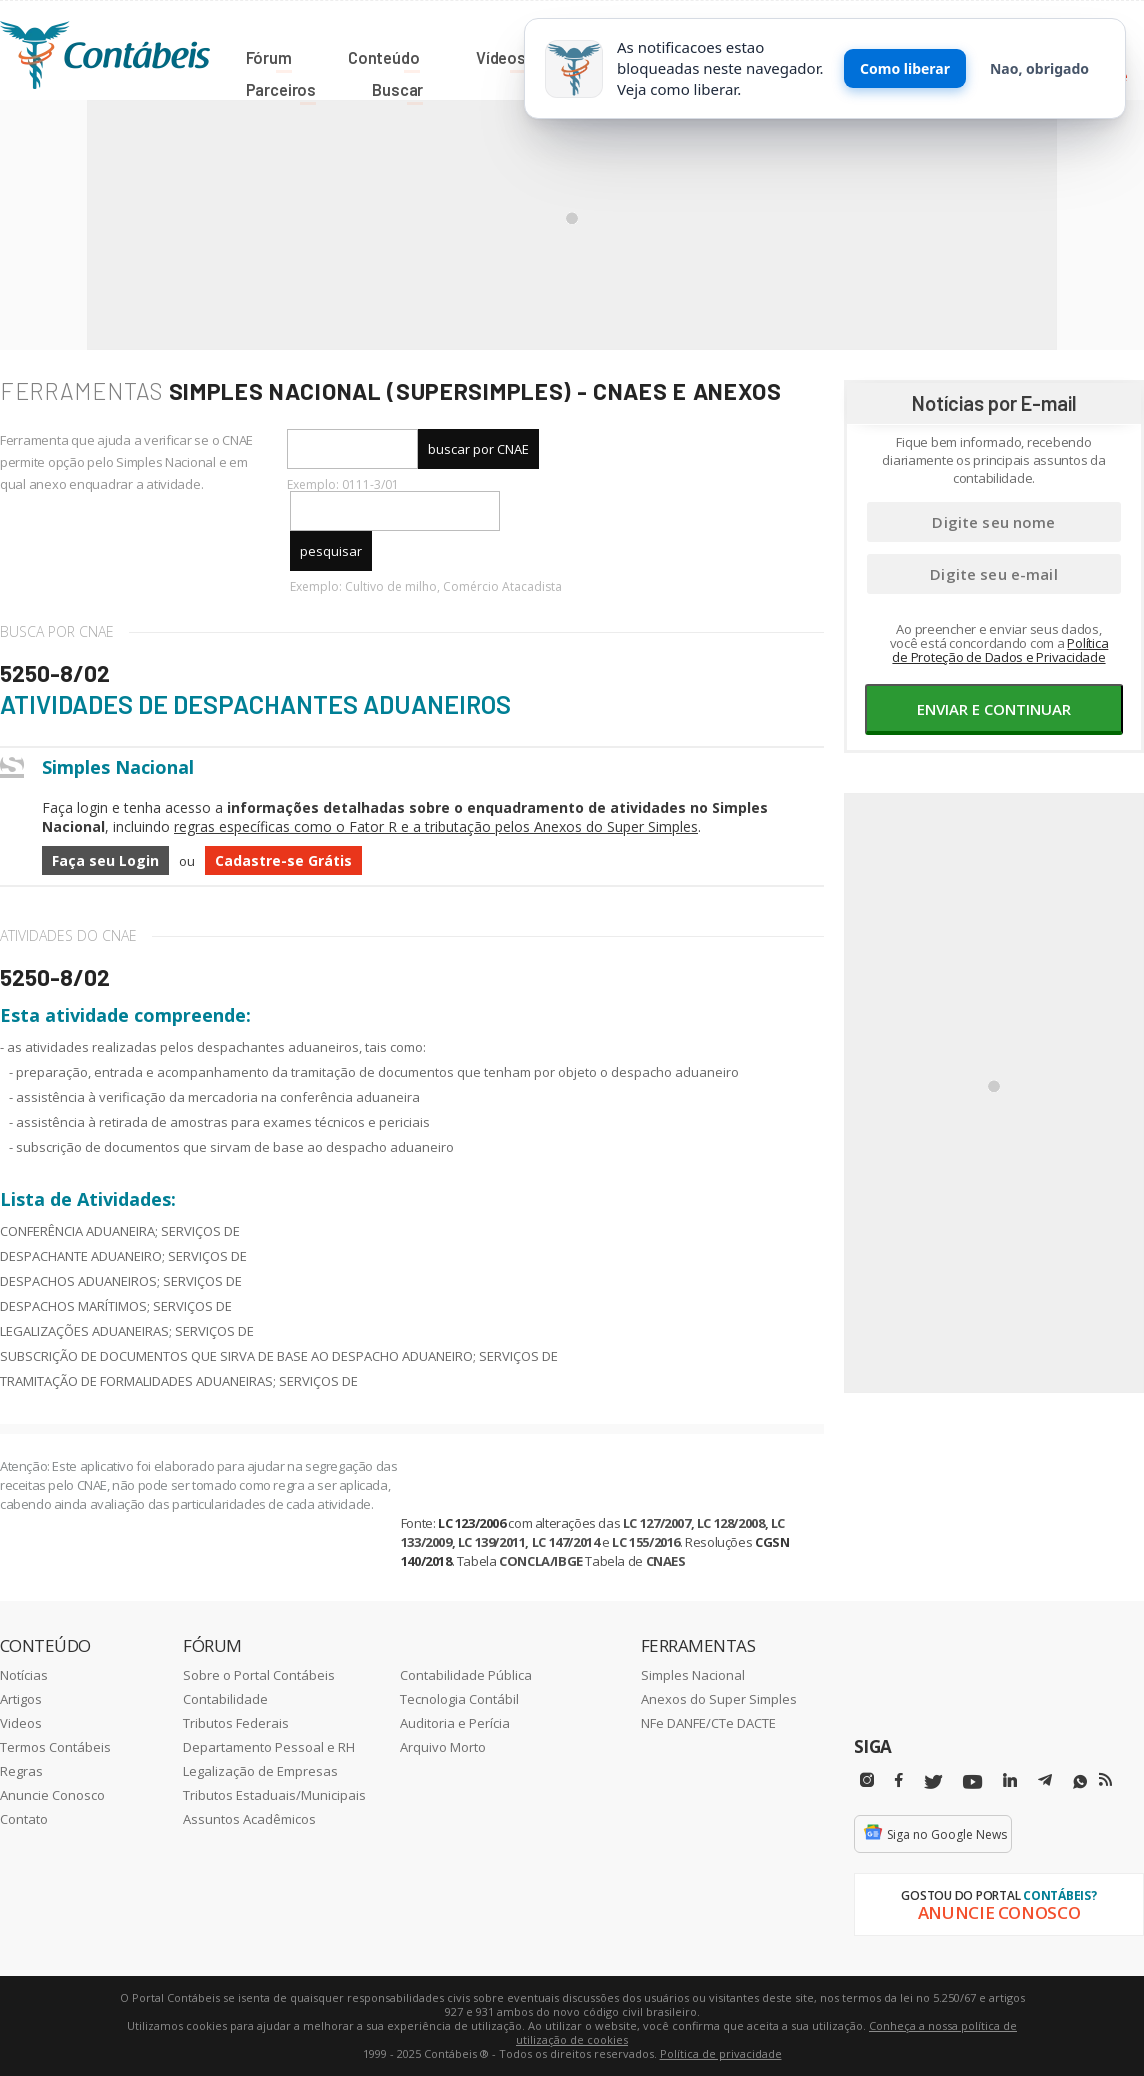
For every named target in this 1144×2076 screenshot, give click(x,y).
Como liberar (905, 68)
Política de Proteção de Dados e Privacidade (1000, 650)
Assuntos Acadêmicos (249, 1819)
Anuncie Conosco (52, 1795)
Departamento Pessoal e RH (269, 1747)
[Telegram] (1045, 1783)
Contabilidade (225, 1699)
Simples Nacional (693, 1675)
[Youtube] (972, 1782)
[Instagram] (867, 1780)
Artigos (21, 1699)
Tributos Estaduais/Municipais (274, 1795)
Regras (21, 1771)
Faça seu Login (105, 860)
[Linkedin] (1010, 1780)
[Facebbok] (899, 1780)
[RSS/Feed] (1105, 1780)
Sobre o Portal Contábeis (259, 1675)
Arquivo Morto (443, 1747)
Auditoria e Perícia (455, 1723)
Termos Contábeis (55, 1747)
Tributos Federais (236, 1723)
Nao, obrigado (1039, 68)
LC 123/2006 (472, 1523)
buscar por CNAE (478, 449)
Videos (21, 1723)
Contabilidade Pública (466, 1675)
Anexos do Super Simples (719, 1699)
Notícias (24, 1675)
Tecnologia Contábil (459, 1699)
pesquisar (331, 551)
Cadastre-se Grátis (283, 860)
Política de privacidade (721, 2053)
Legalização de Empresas (260, 1771)
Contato (24, 1819)
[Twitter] (933, 1782)
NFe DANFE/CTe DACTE (708, 1723)
